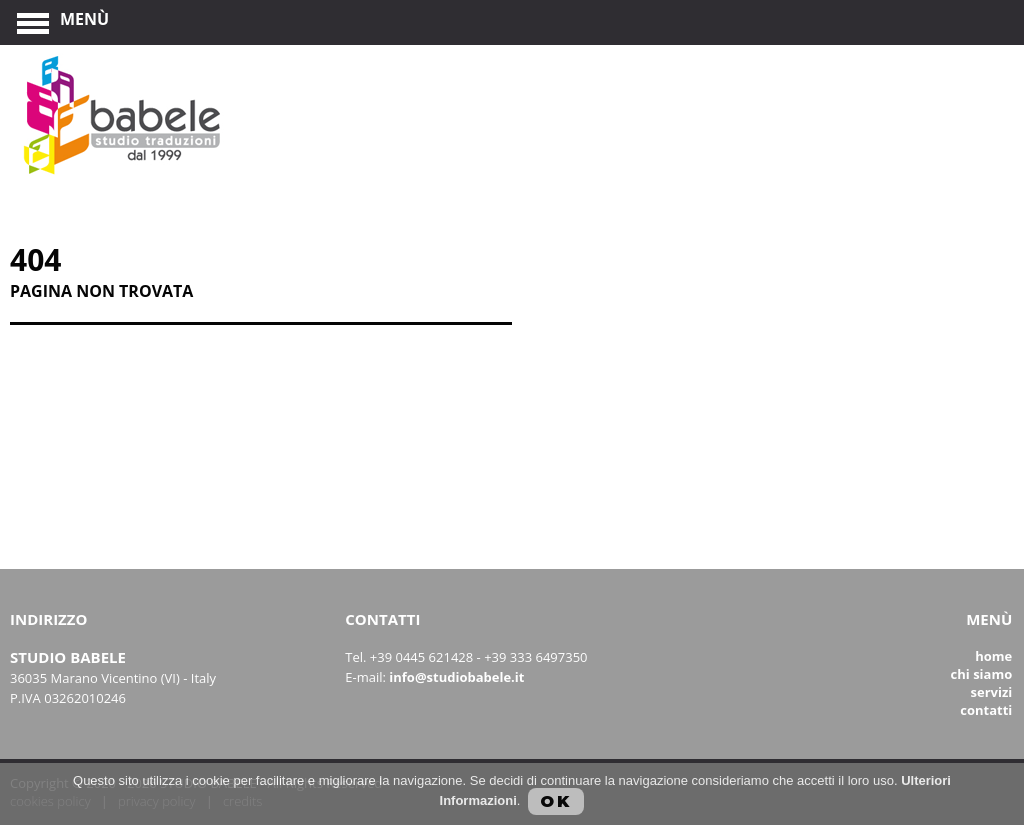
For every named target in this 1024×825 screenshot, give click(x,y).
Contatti (986, 710)
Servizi (992, 692)
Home (993, 656)
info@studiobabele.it (456, 677)
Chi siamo (982, 674)
